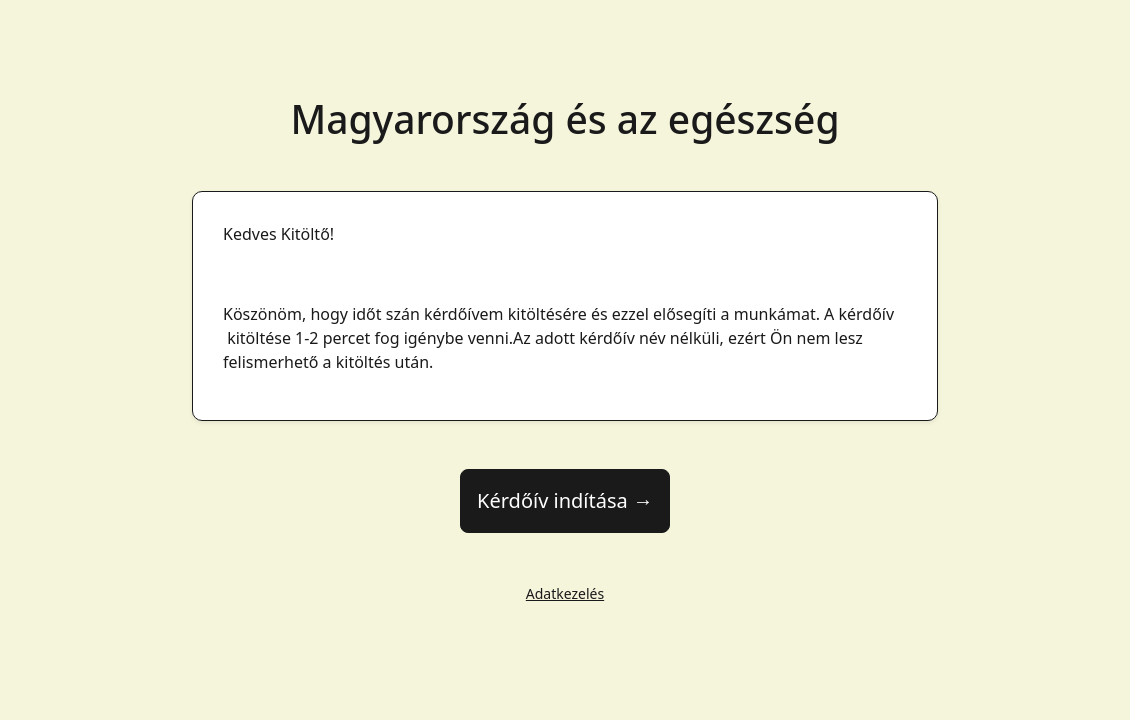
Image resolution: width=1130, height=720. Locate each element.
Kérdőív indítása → (565, 500)
